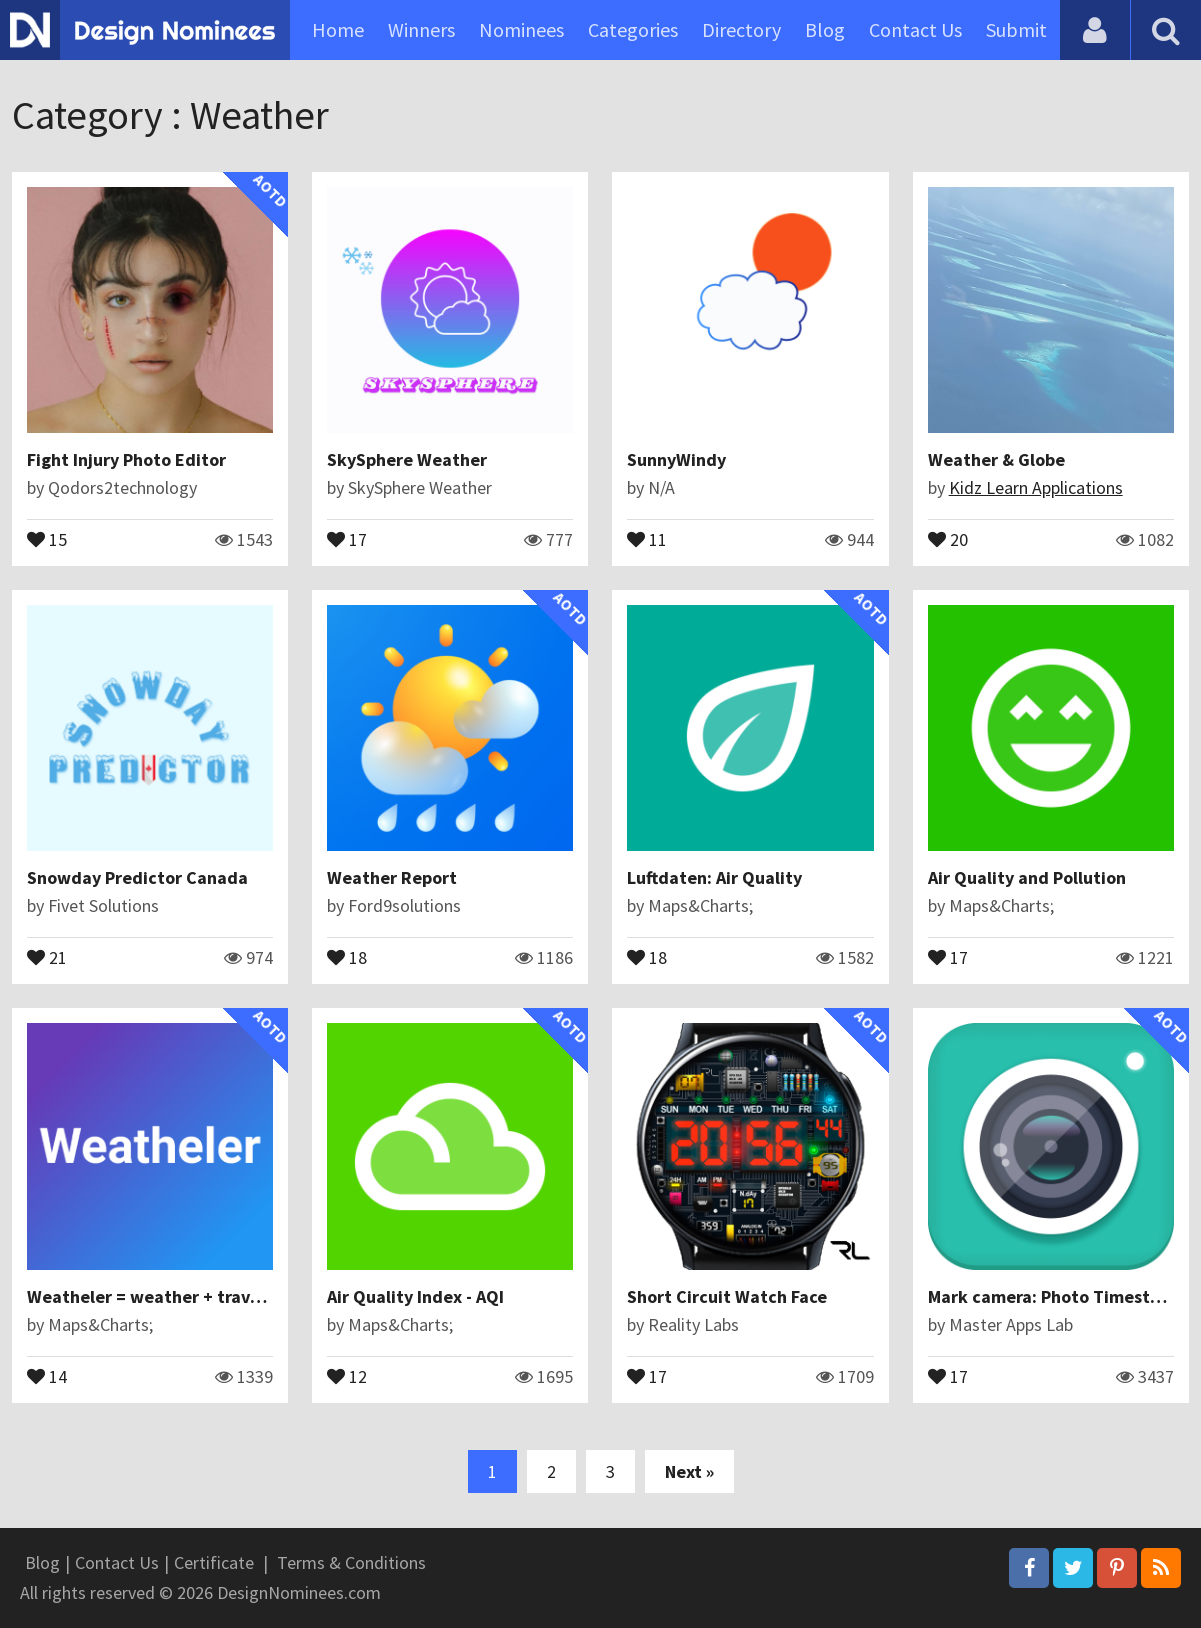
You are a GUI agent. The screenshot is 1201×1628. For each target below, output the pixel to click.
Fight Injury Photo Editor (126, 459)
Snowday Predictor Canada (137, 877)
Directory (741, 29)
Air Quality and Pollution (1027, 877)
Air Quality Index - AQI (415, 1296)
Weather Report (392, 877)
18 (347, 956)
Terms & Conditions (351, 1562)
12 (347, 1375)
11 (647, 538)
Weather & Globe (996, 459)
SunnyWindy (676, 459)
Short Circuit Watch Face (727, 1296)
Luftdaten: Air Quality (714, 877)
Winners (421, 29)
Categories (633, 29)
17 (347, 538)
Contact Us (915, 29)
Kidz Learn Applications (1036, 487)
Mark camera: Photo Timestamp (1056, 1296)
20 (948, 538)
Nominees (521, 29)
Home (338, 29)
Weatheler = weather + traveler (154, 1296)
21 (47, 956)
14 (47, 1375)
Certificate (214, 1562)
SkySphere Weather (407, 459)
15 (47, 538)
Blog (825, 29)
